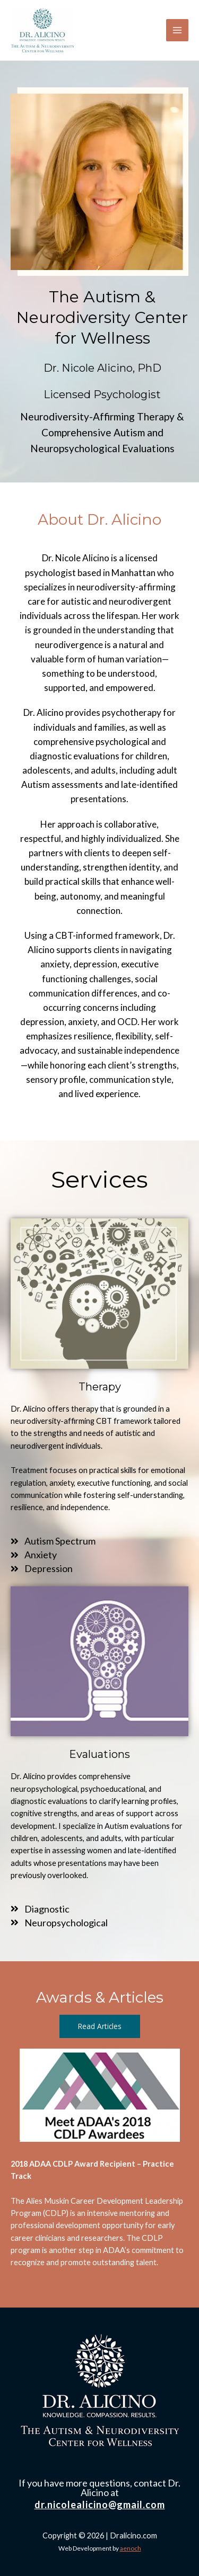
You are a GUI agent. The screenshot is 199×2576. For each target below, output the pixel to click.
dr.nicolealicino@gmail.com (99, 2504)
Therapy (100, 1386)
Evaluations (99, 1754)
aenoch (130, 2548)
